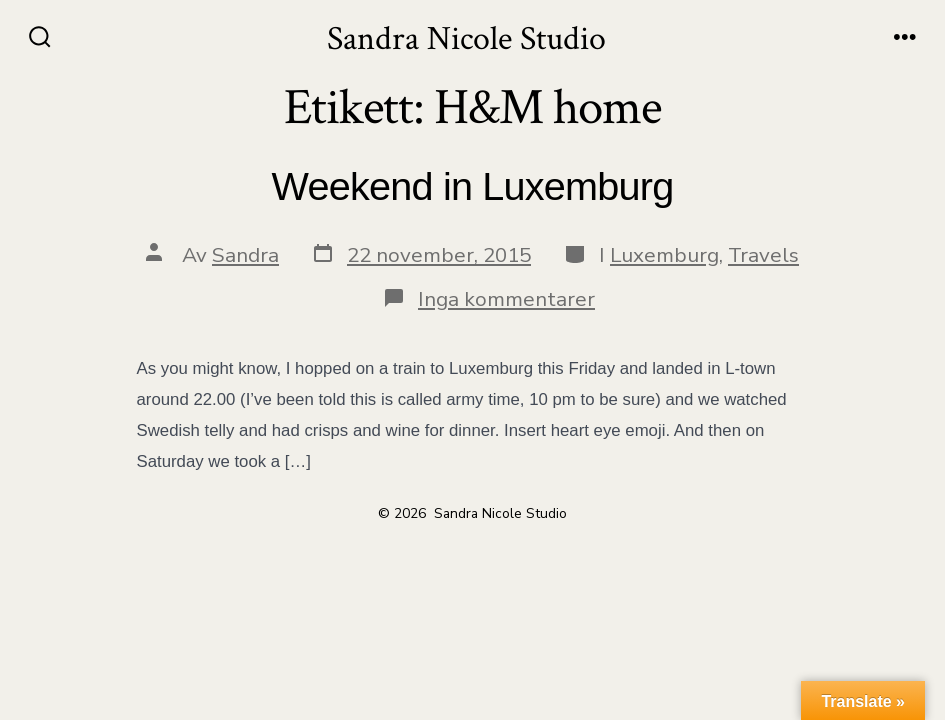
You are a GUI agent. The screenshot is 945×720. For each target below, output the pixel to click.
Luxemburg (664, 255)
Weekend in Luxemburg (473, 186)
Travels (763, 255)
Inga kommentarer (506, 299)
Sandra (245, 255)
